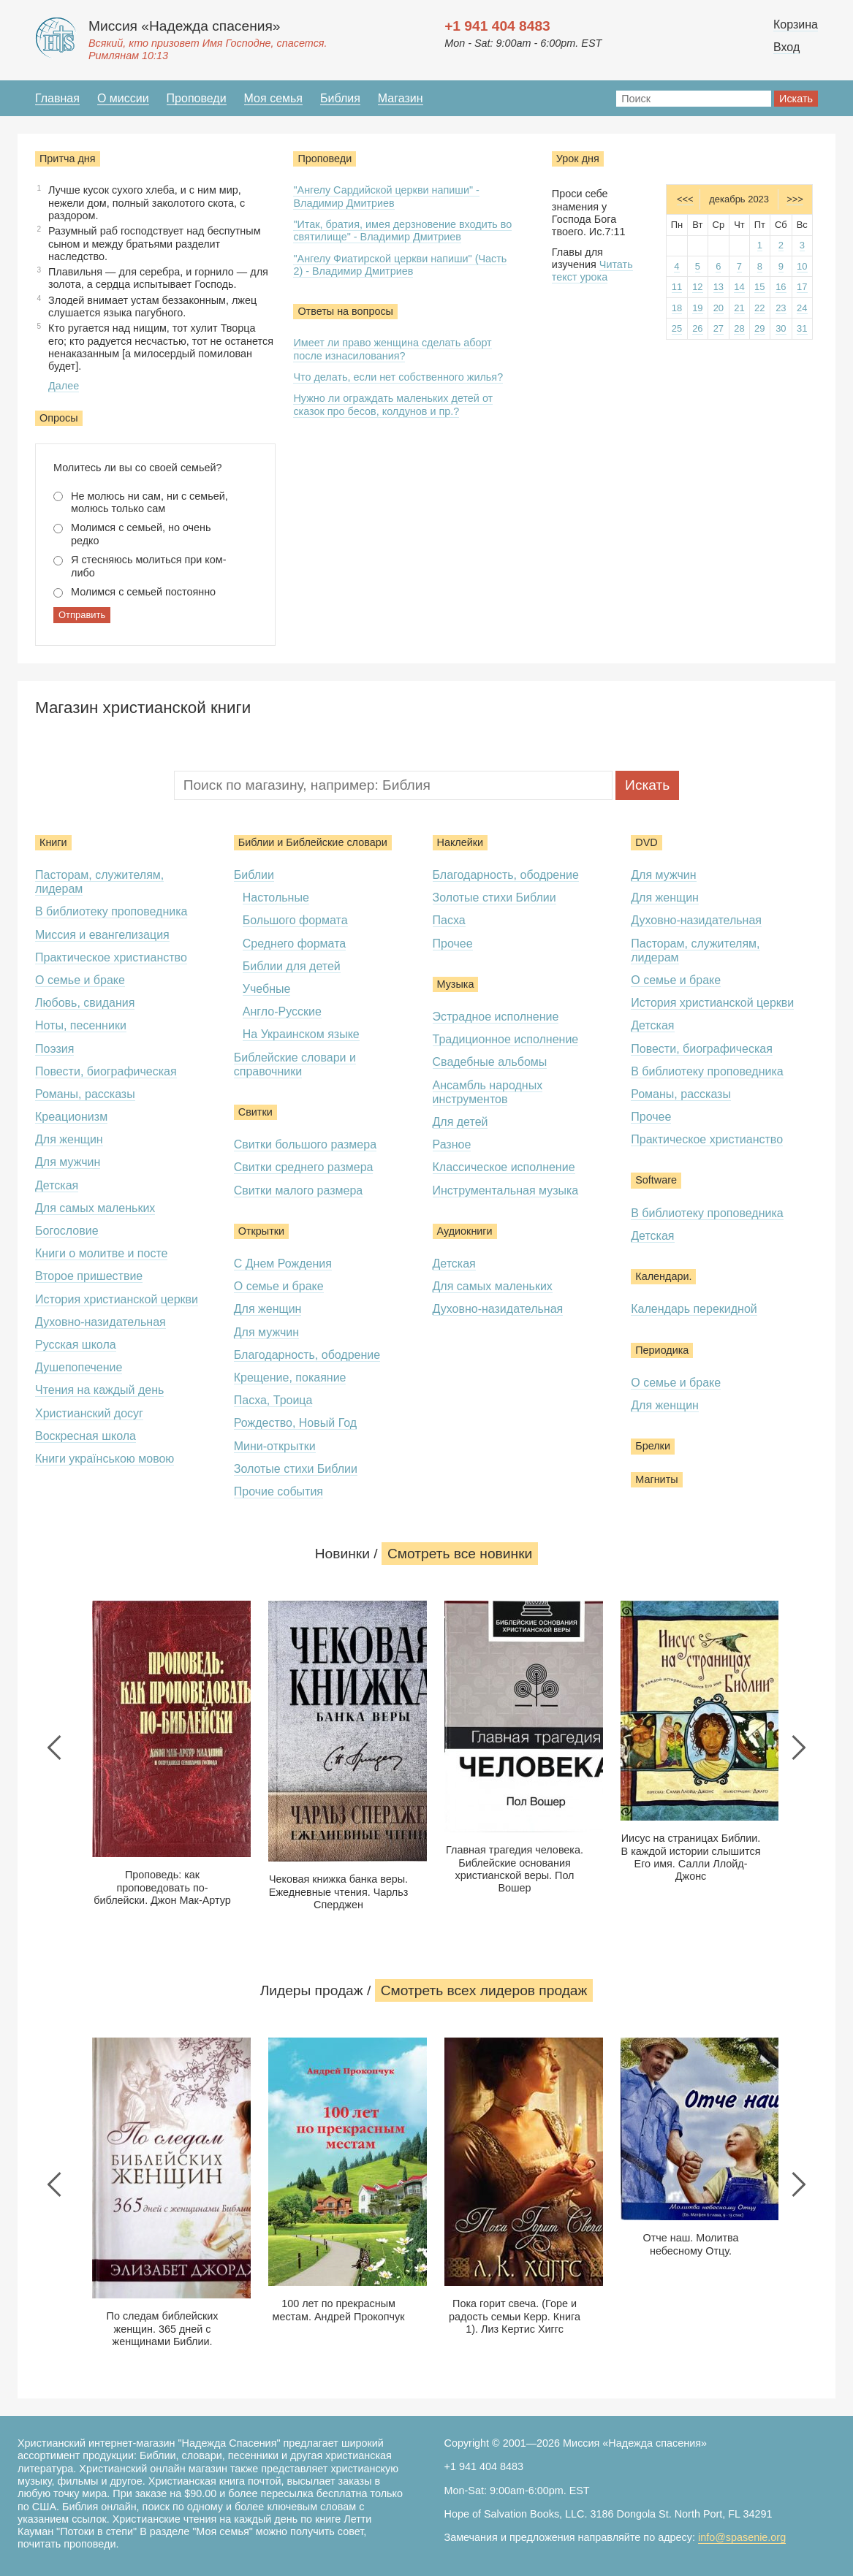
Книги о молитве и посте (101, 1253)
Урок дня (577, 158)
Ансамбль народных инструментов (488, 1092)
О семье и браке (80, 980)
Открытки (261, 1231)
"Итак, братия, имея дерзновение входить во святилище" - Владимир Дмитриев (402, 230)
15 (759, 286)
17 (802, 286)
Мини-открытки (275, 1446)
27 (718, 328)
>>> (794, 199)
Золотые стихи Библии (295, 1469)
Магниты (656, 1479)
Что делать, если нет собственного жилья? (398, 377)
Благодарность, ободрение (307, 1355)
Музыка (455, 984)
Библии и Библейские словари (312, 842)
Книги (53, 842)
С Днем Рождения (283, 1263)
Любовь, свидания (84, 1003)
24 (802, 307)
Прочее (453, 943)
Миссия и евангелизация (102, 935)
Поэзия (54, 1049)
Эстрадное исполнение (496, 1016)
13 (718, 286)
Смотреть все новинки (459, 1553)
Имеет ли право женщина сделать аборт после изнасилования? (392, 349)
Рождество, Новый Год (295, 1423)
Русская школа (75, 1344)
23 (781, 307)
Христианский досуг (89, 1413)
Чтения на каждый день (99, 1390)
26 (697, 328)
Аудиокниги (465, 1231)
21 (739, 307)
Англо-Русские (282, 1011)
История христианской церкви (116, 1299)
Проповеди (197, 98)
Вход (786, 47)
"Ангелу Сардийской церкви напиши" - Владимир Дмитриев (386, 196)
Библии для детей (292, 966)
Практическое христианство (111, 957)
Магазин (400, 98)
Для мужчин (67, 1162)
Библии (254, 875)
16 (781, 286)
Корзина (795, 24)
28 (739, 328)
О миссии (123, 98)
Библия (340, 98)
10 (802, 266)
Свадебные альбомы (490, 1062)
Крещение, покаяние (290, 1377)
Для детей (460, 1122)
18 (677, 307)
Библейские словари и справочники (295, 1064)
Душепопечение (78, 1367)
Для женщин (69, 1139)
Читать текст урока (592, 271)
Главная (57, 98)
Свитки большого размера (305, 1144)
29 (759, 328)
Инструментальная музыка (506, 1190)
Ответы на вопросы (345, 311)
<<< (685, 199)
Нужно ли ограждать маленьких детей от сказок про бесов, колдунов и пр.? (393, 404)
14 (739, 286)
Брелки (652, 1446)
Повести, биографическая (106, 1071)
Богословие (67, 1230)
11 (677, 286)
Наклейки (460, 842)
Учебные (267, 989)
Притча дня (67, 158)
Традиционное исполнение (506, 1039)
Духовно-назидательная (100, 1322)
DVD (646, 842)
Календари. (663, 1276)
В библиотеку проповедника (111, 911)
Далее (63, 386)
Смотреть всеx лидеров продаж (484, 1990)
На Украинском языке (301, 1034)
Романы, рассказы (85, 1094)
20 (718, 307)
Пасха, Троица (273, 1400)
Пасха (449, 920)
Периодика (662, 1350)
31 (802, 328)
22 (759, 307)
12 (697, 286)
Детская (56, 1185)
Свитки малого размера (298, 1190)
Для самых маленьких (95, 1208)
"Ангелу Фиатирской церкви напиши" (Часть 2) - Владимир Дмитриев (400, 265)
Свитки (255, 1112)
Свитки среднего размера (304, 1167)
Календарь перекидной (694, 1309)
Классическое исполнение (504, 1167)
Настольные (276, 897)
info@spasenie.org (742, 2537)
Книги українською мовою (104, 1458)
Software (656, 1180)
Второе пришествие (89, 1276)
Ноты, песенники (80, 1025)
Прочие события (278, 1491)
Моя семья (273, 98)
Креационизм (71, 1116)
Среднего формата (294, 943)
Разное (452, 1144)
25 (677, 328)
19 (697, 307)
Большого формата (295, 920)
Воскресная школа (85, 1436)
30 (781, 328)
